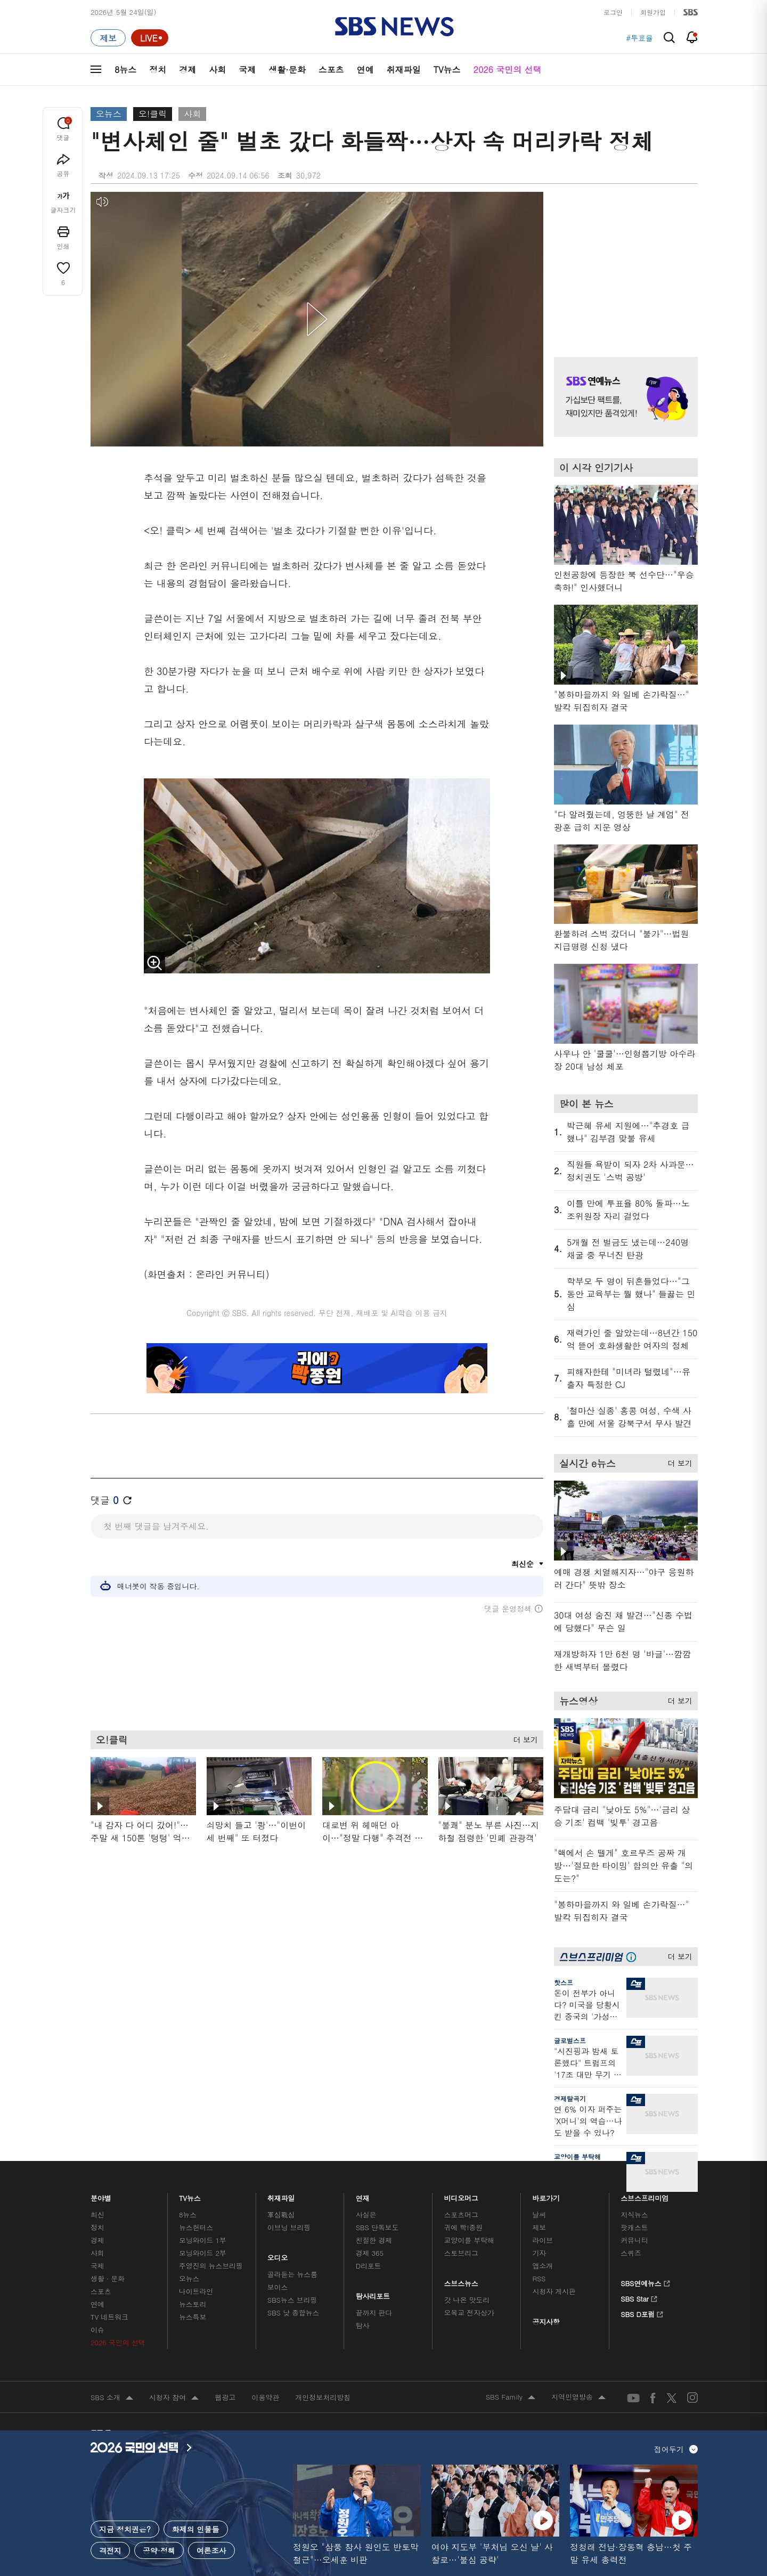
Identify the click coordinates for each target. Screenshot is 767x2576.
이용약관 (265, 2397)
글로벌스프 (570, 2040)
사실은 (366, 2214)
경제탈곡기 (570, 2098)
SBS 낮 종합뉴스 (293, 2312)
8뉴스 (125, 69)
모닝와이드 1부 (202, 2240)
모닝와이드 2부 (202, 2253)
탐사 (363, 2325)
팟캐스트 (634, 2227)
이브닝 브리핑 (289, 2227)
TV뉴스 (447, 69)
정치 (157, 69)
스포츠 (331, 69)
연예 (365, 69)
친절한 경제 (374, 2240)
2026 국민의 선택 (508, 69)
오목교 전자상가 (469, 2312)
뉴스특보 (192, 2317)
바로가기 (546, 2195)
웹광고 (225, 2397)
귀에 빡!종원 (463, 2227)
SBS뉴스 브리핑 (292, 2300)
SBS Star (639, 2297)
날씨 (539, 2214)
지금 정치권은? (125, 2529)
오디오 (277, 2255)
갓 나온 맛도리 (467, 2300)
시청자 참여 (174, 2398)
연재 (363, 2195)
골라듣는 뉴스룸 (292, 2274)
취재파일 (404, 69)
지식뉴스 (634, 2214)
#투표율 (639, 37)
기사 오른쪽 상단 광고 (623, 261)
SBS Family (510, 2397)
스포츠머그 (461, 2214)
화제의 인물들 (195, 2529)
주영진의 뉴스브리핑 (211, 2266)
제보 (539, 2227)
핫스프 (563, 1982)
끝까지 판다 (374, 2312)
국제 (247, 69)
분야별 (101, 2195)
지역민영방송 (578, 2397)
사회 (217, 69)
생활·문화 (286, 69)
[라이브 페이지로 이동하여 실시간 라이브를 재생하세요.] (149, 37)
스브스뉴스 (461, 2280)
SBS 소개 (112, 2398)
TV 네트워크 (109, 2317)
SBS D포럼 (642, 2313)
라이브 (542, 2240)
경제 (187, 69)
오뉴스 (108, 114)
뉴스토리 (192, 2304)
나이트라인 (196, 2291)
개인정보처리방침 (322, 2397)
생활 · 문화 (108, 2278)
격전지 (110, 2550)
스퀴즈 (631, 2253)
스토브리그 (461, 2253)
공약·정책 (159, 2550)
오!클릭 (152, 114)
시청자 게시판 (553, 2291)
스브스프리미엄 (645, 2195)
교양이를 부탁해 (577, 2156)
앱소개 (542, 2266)
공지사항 (545, 2322)
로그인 (613, 12)
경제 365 (370, 2253)
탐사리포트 (373, 2293)
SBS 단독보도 (377, 2227)
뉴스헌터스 (196, 2227)
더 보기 (523, 1737)
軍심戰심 (281, 2214)
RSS (538, 2278)
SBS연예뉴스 (645, 2282)
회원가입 (653, 12)
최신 (97, 2214)
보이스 (277, 2287)
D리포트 (368, 2266)
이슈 (97, 2330)
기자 (539, 2253)
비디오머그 (461, 2195)
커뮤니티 (634, 2240)
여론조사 (211, 2550)
